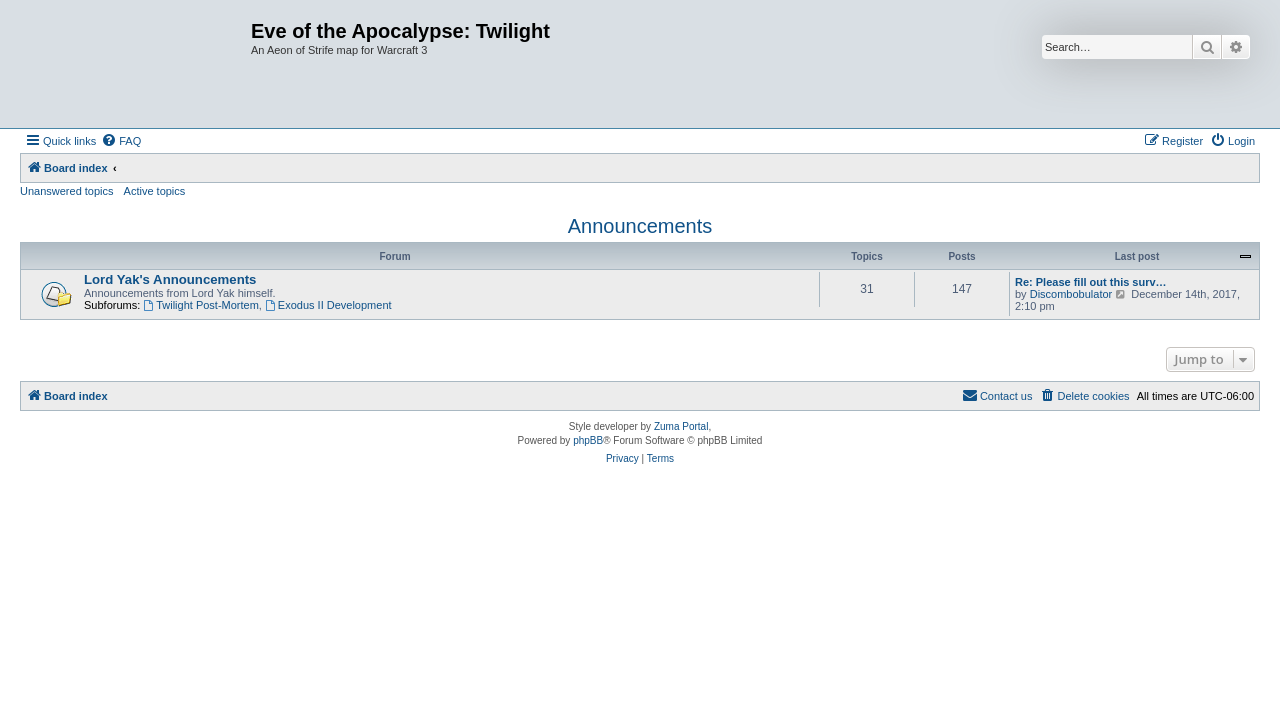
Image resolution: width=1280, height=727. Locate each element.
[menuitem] (121, 141)
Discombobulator (1071, 294)
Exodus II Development (328, 305)
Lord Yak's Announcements (170, 279)
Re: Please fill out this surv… (1091, 282)
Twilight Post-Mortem (201, 305)
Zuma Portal (681, 426)
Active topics (155, 191)
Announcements (640, 226)
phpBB (588, 440)
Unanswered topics (67, 191)
